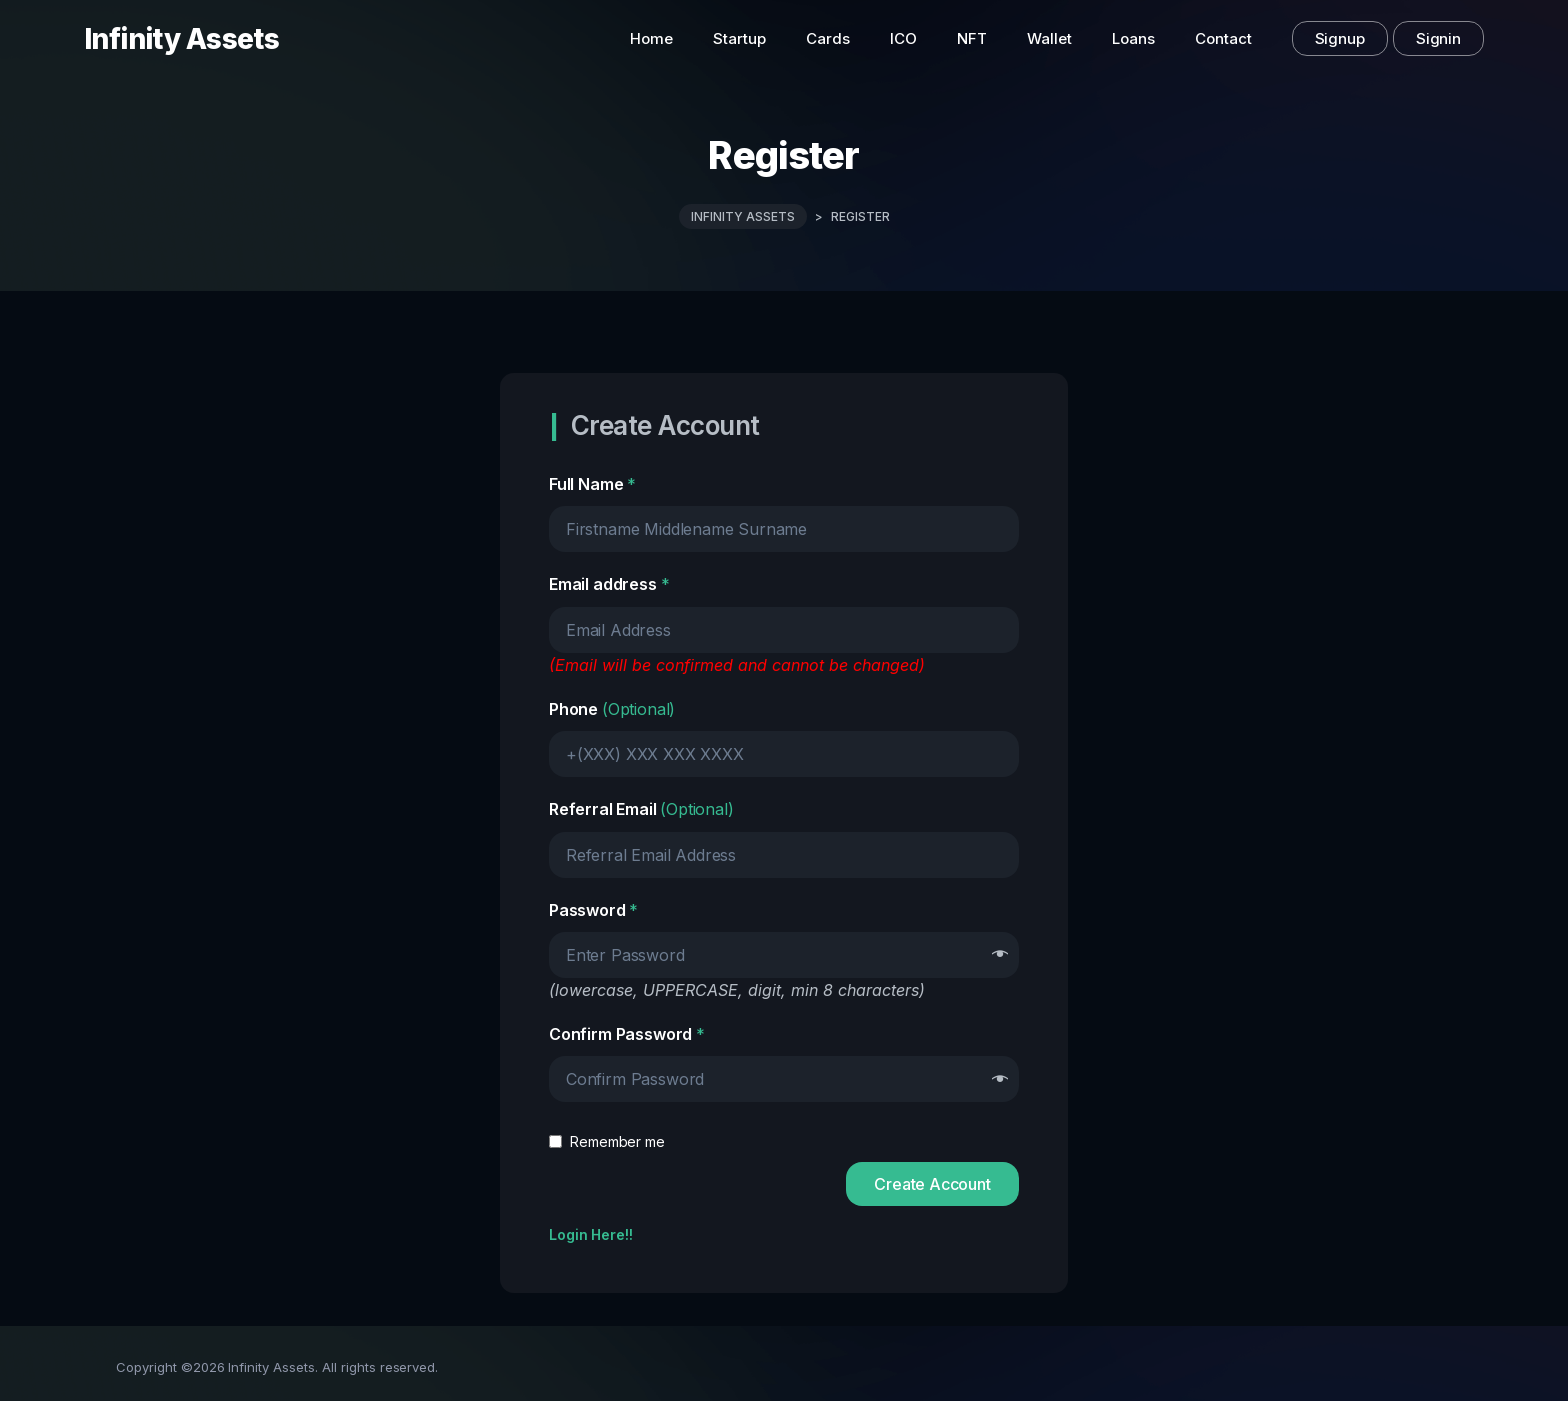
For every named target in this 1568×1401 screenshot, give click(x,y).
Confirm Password (627, 1034)
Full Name (592, 484)
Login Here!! (591, 1234)
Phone (612, 709)
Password (593, 910)
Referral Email (641, 809)
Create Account (932, 1184)
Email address (609, 584)
